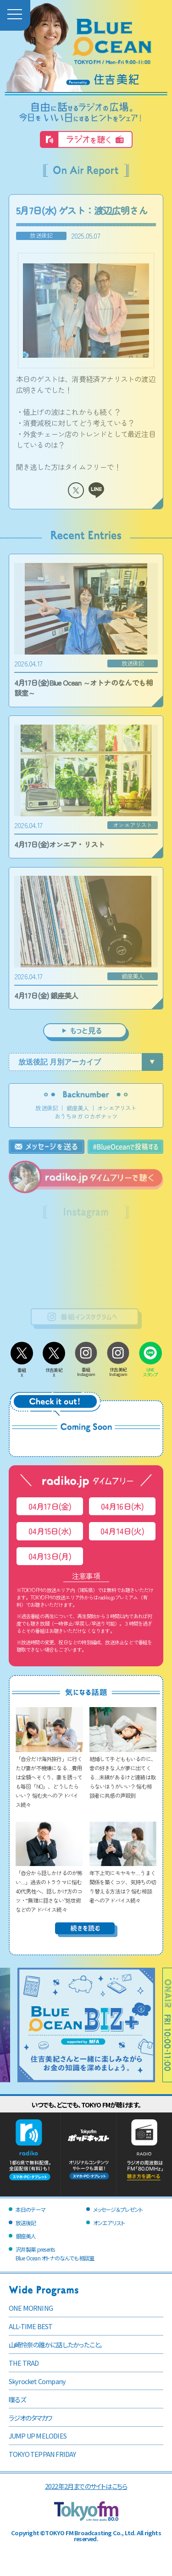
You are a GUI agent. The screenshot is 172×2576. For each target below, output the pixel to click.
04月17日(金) (50, 1506)
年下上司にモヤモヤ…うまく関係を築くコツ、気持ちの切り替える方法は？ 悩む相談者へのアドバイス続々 (123, 1882)
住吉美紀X (54, 1370)
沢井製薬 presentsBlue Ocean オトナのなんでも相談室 (55, 2253)
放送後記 (46, 1107)
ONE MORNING (31, 2308)
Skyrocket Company (37, 2381)
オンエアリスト (116, 1107)
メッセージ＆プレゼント (118, 2209)
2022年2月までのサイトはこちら (86, 2486)
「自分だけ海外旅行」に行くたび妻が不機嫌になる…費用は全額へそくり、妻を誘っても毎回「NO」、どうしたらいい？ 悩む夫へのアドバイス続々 (49, 1777)
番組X (22, 1370)
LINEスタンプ (150, 1370)
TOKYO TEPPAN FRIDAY (42, 2454)
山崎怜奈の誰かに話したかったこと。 (55, 2344)
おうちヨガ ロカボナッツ (86, 1116)
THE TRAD (24, 2363)
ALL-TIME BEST (31, 2326)
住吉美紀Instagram (118, 1369)
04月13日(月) (50, 1556)
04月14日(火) (122, 1531)
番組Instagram (86, 1369)
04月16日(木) (122, 1506)
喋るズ (17, 2399)
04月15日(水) (49, 1531)
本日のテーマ (30, 2209)
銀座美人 (78, 1107)
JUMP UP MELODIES (38, 2435)
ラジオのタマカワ (30, 2418)
